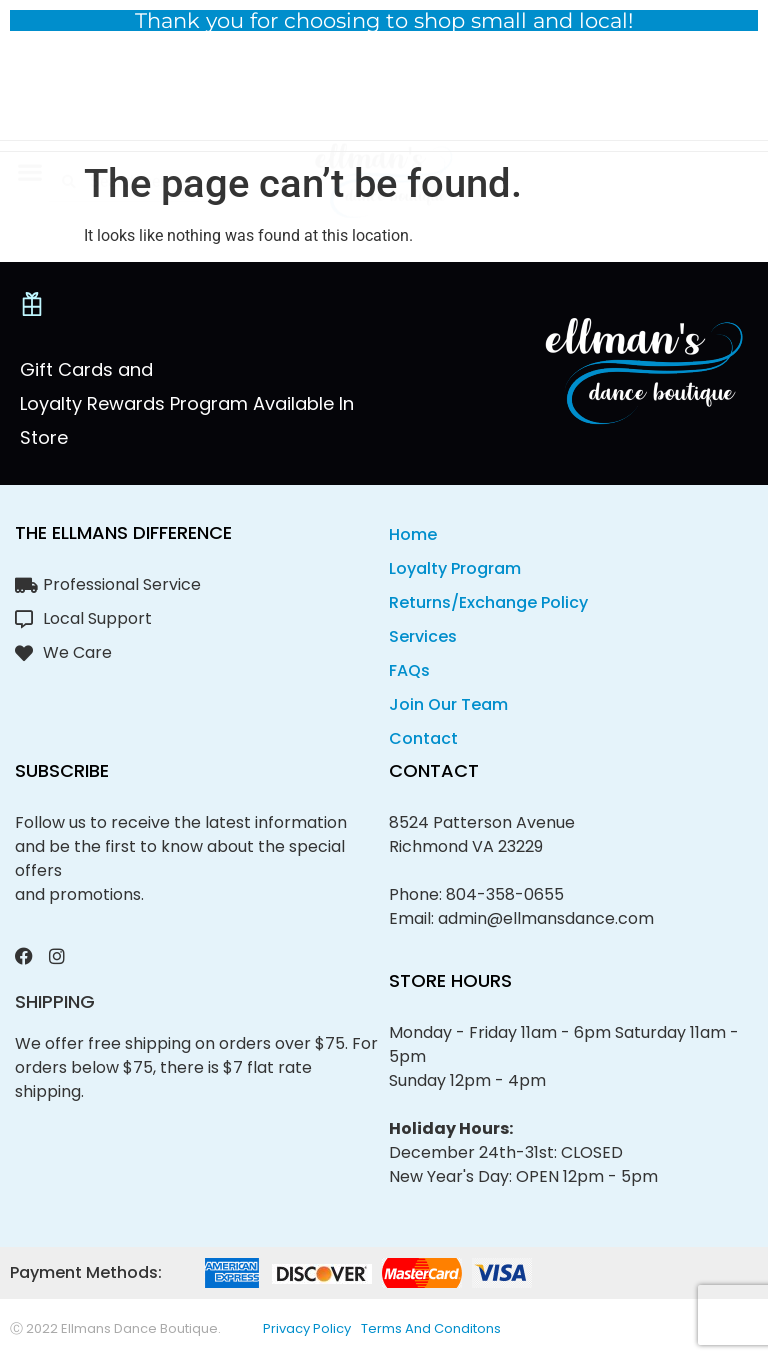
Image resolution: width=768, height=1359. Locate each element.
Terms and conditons (431, 1328)
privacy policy (307, 1328)
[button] (29, 88)
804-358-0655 (505, 894)
